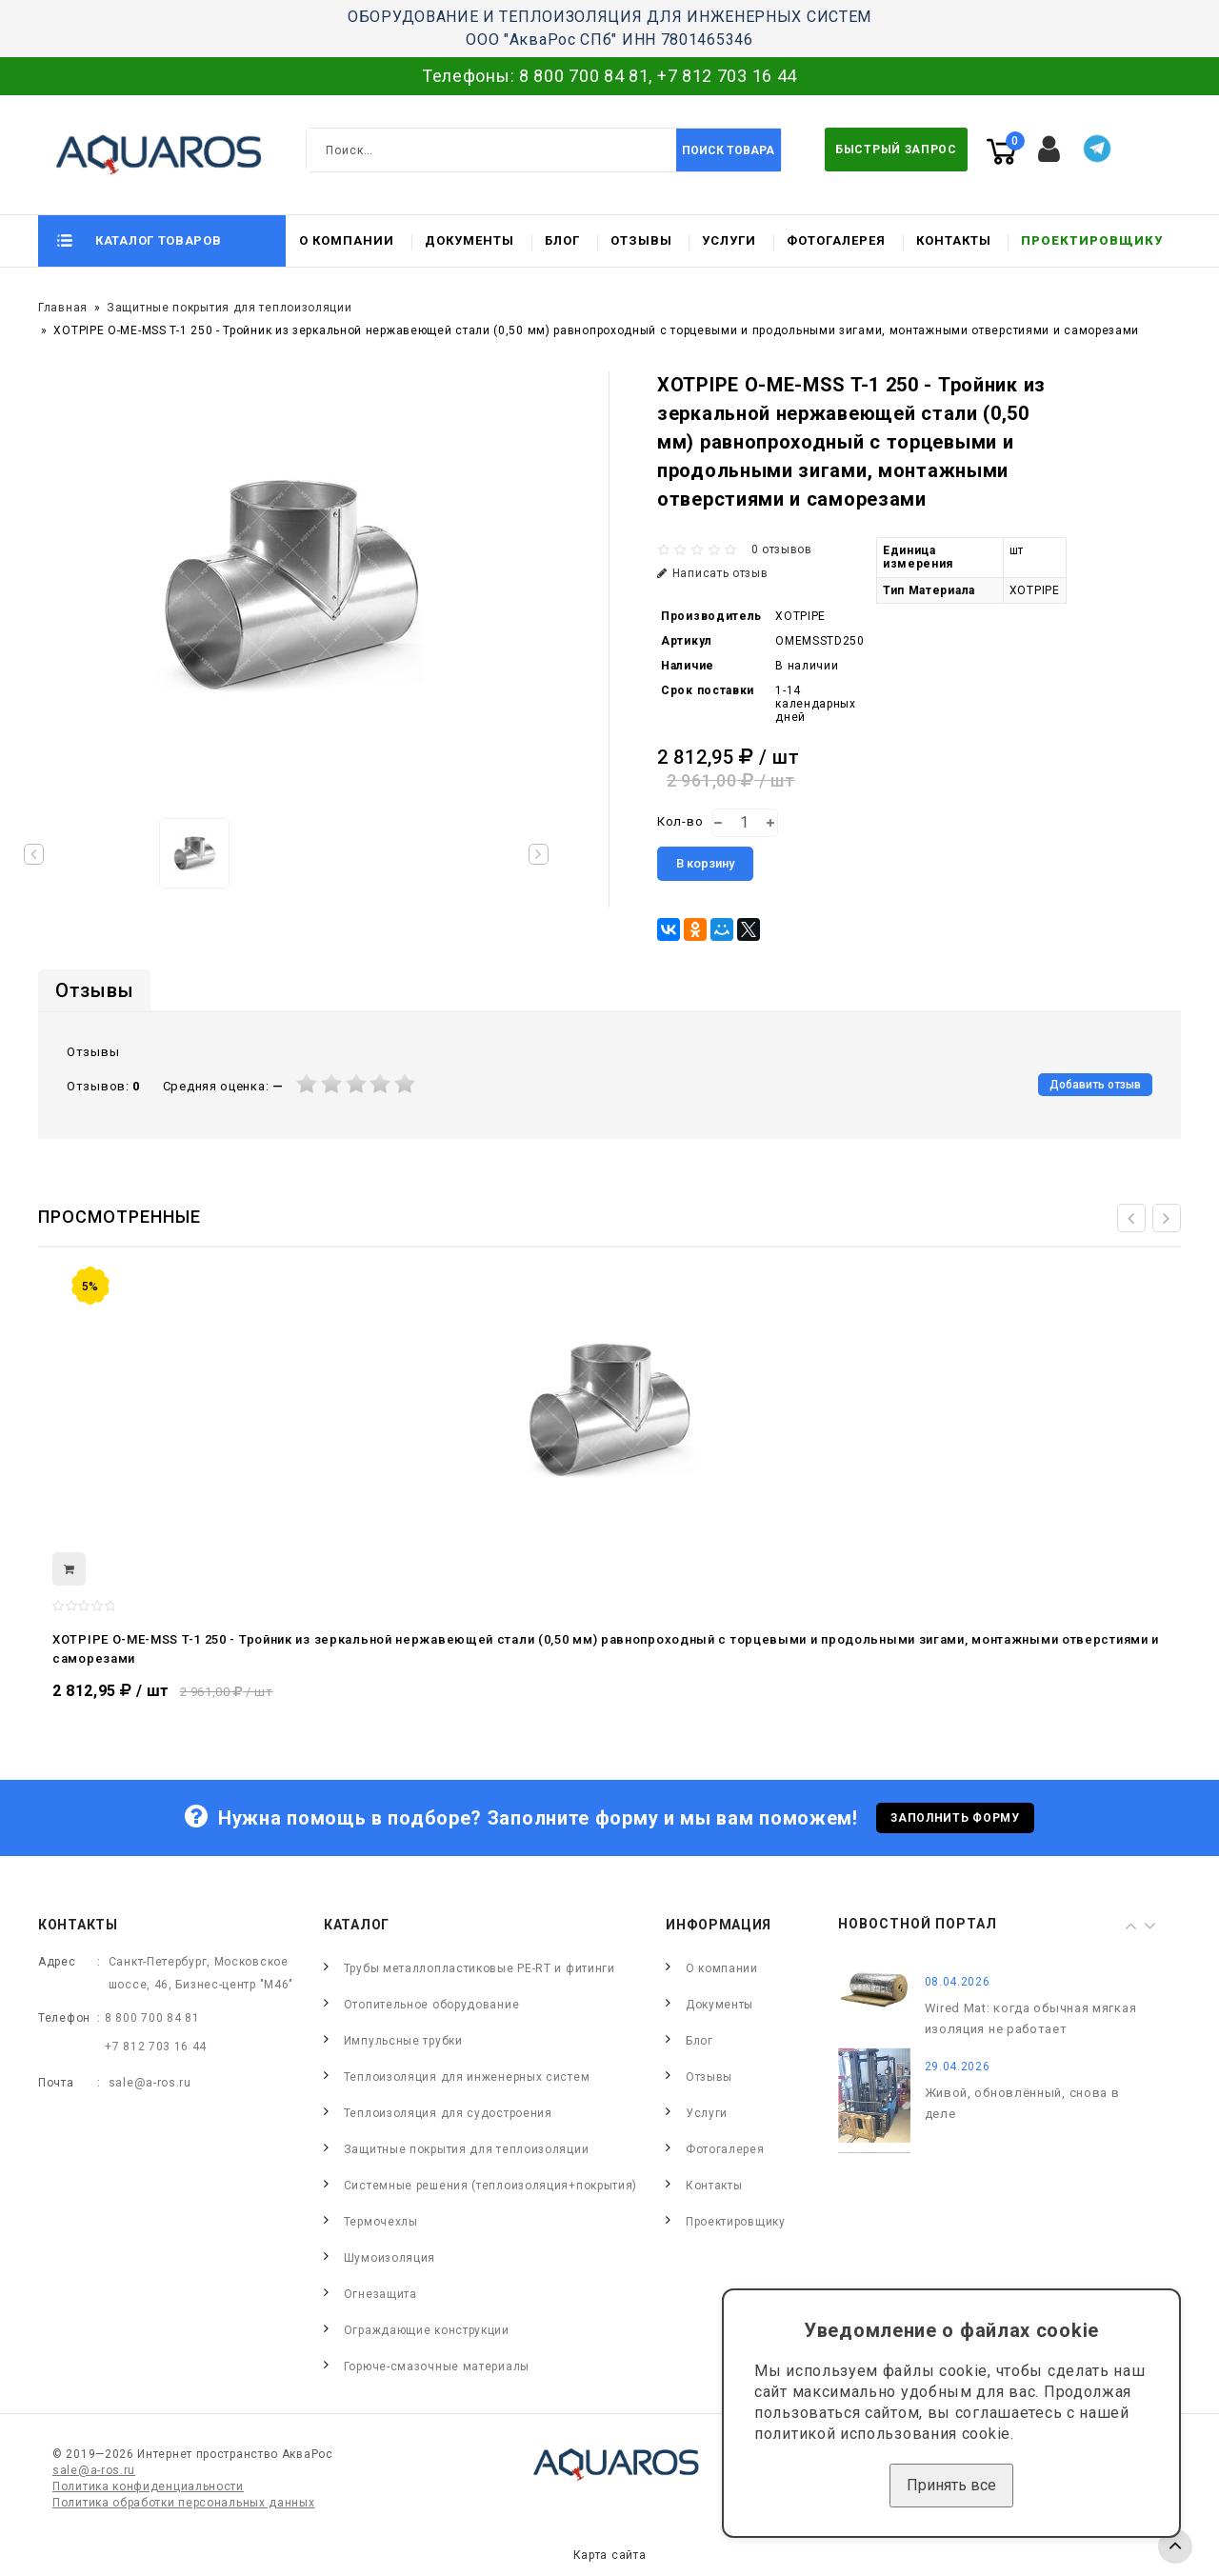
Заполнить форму (955, 1818)
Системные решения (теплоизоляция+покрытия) (490, 2185)
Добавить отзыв (1095, 1084)
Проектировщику (1092, 240)
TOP (1175, 2546)
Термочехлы (381, 2221)
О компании (346, 240)
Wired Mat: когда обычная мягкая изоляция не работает (1031, 2018)
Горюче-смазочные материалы (437, 2366)
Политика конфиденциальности (148, 2486)
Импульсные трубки (403, 2040)
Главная (63, 307)
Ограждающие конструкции (427, 2330)
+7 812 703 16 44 (727, 76)
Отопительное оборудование (432, 2004)
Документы (469, 240)
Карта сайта (610, 2555)
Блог (562, 240)
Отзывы (641, 240)
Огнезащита (380, 2294)
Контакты (953, 240)
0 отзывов (781, 549)
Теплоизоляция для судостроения (448, 2113)
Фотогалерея (836, 240)
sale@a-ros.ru (150, 2082)
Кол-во (680, 821)
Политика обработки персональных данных (183, 2502)
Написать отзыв (713, 573)
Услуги (729, 240)
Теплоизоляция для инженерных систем (467, 2077)
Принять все (951, 2485)
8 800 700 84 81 (584, 76)
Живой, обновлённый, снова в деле (1022, 2103)
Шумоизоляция (389, 2258)
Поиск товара (728, 150)
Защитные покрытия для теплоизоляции (229, 307)
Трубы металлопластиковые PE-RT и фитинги (479, 1968)
